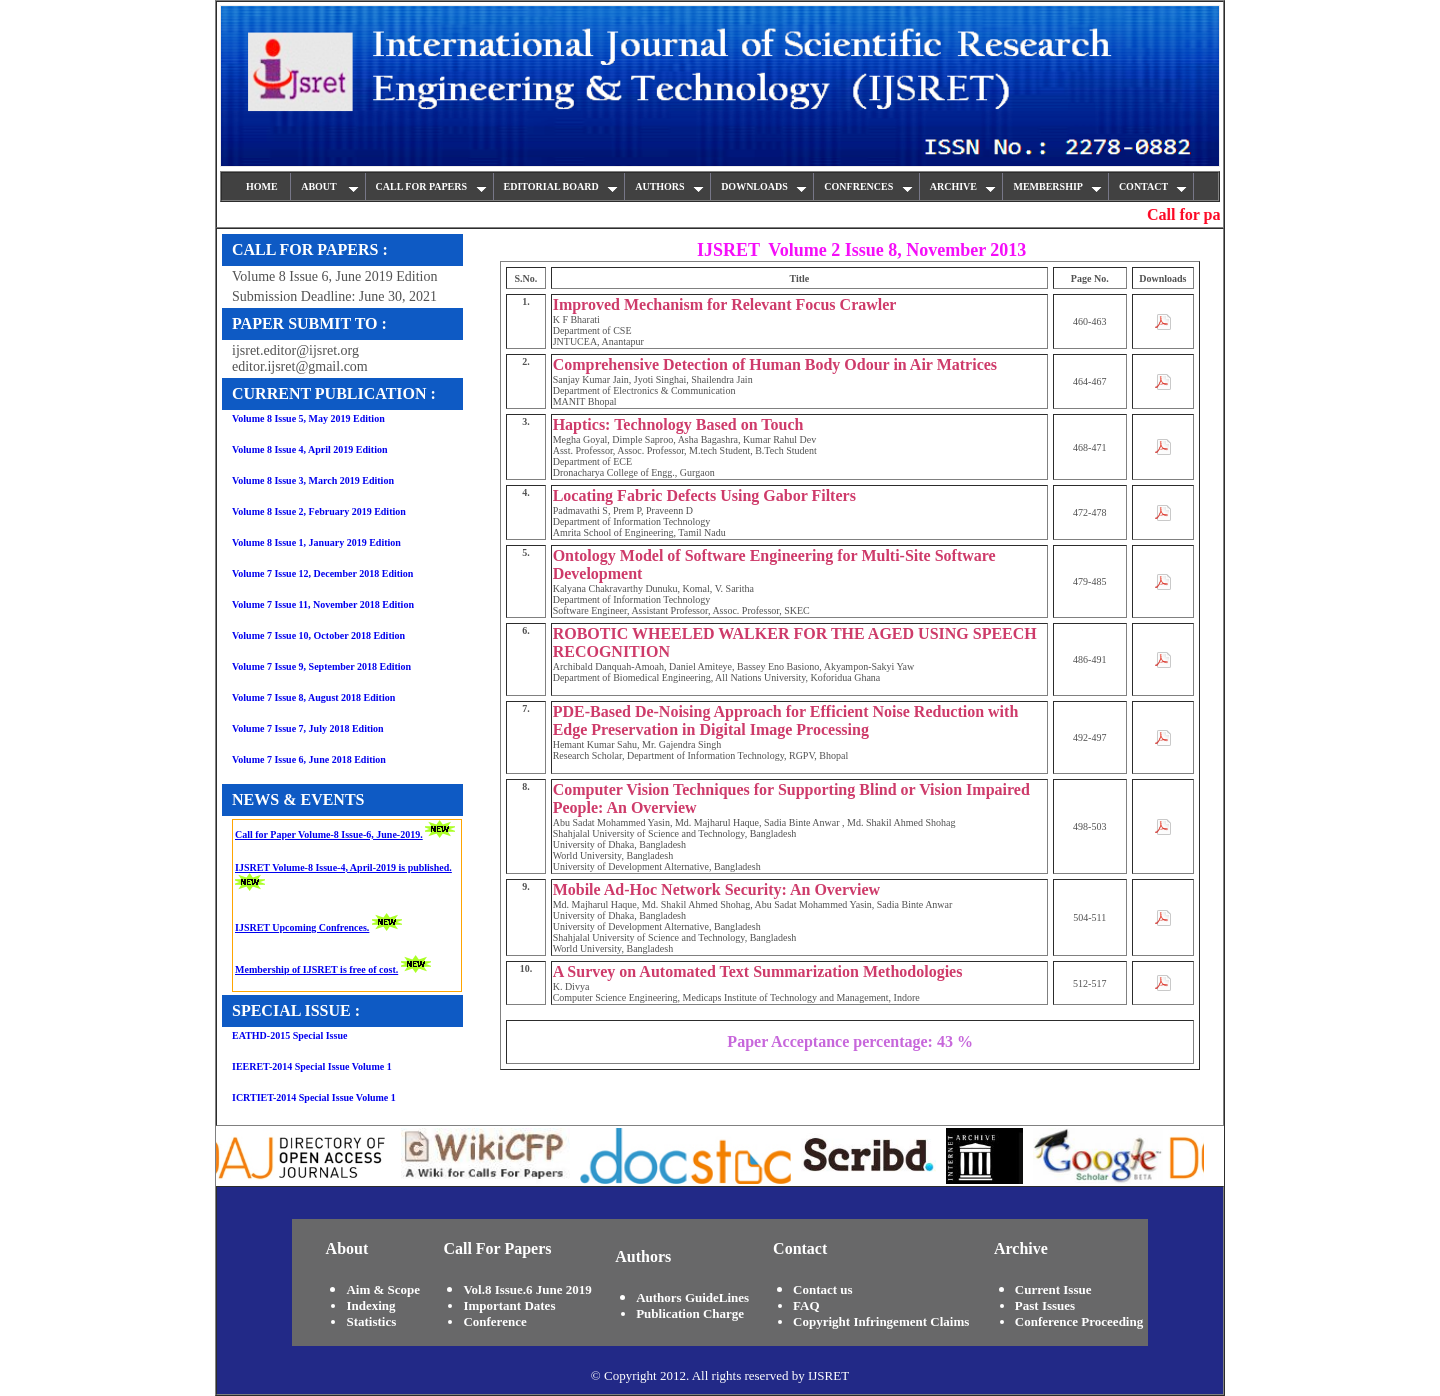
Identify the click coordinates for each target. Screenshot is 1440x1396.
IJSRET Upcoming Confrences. (302, 927)
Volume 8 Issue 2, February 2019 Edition (319, 511)
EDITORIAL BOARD (561, 187)
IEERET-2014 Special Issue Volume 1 (312, 1066)
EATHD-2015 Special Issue (289, 1035)
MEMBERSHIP (1057, 187)
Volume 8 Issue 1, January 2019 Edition (316, 542)
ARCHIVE (963, 187)
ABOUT (329, 187)
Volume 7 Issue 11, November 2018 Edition (323, 604)
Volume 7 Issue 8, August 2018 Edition (313, 697)
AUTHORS (669, 187)
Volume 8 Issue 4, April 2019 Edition (310, 449)
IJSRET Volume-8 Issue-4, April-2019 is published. (343, 867)
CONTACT (1153, 187)
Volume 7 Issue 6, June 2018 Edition (309, 759)
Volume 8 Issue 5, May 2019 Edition (308, 418)
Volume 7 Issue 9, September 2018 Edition (321, 666)
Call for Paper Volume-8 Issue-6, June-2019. (329, 834)
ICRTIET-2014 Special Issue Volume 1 (314, 1097)
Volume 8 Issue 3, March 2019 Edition (313, 480)
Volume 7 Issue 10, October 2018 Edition (318, 635)
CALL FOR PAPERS (431, 187)
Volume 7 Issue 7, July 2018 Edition (308, 728)
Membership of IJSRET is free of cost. (316, 969)
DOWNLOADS (764, 187)
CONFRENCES (868, 187)
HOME (263, 186)
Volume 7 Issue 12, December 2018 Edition (322, 573)
